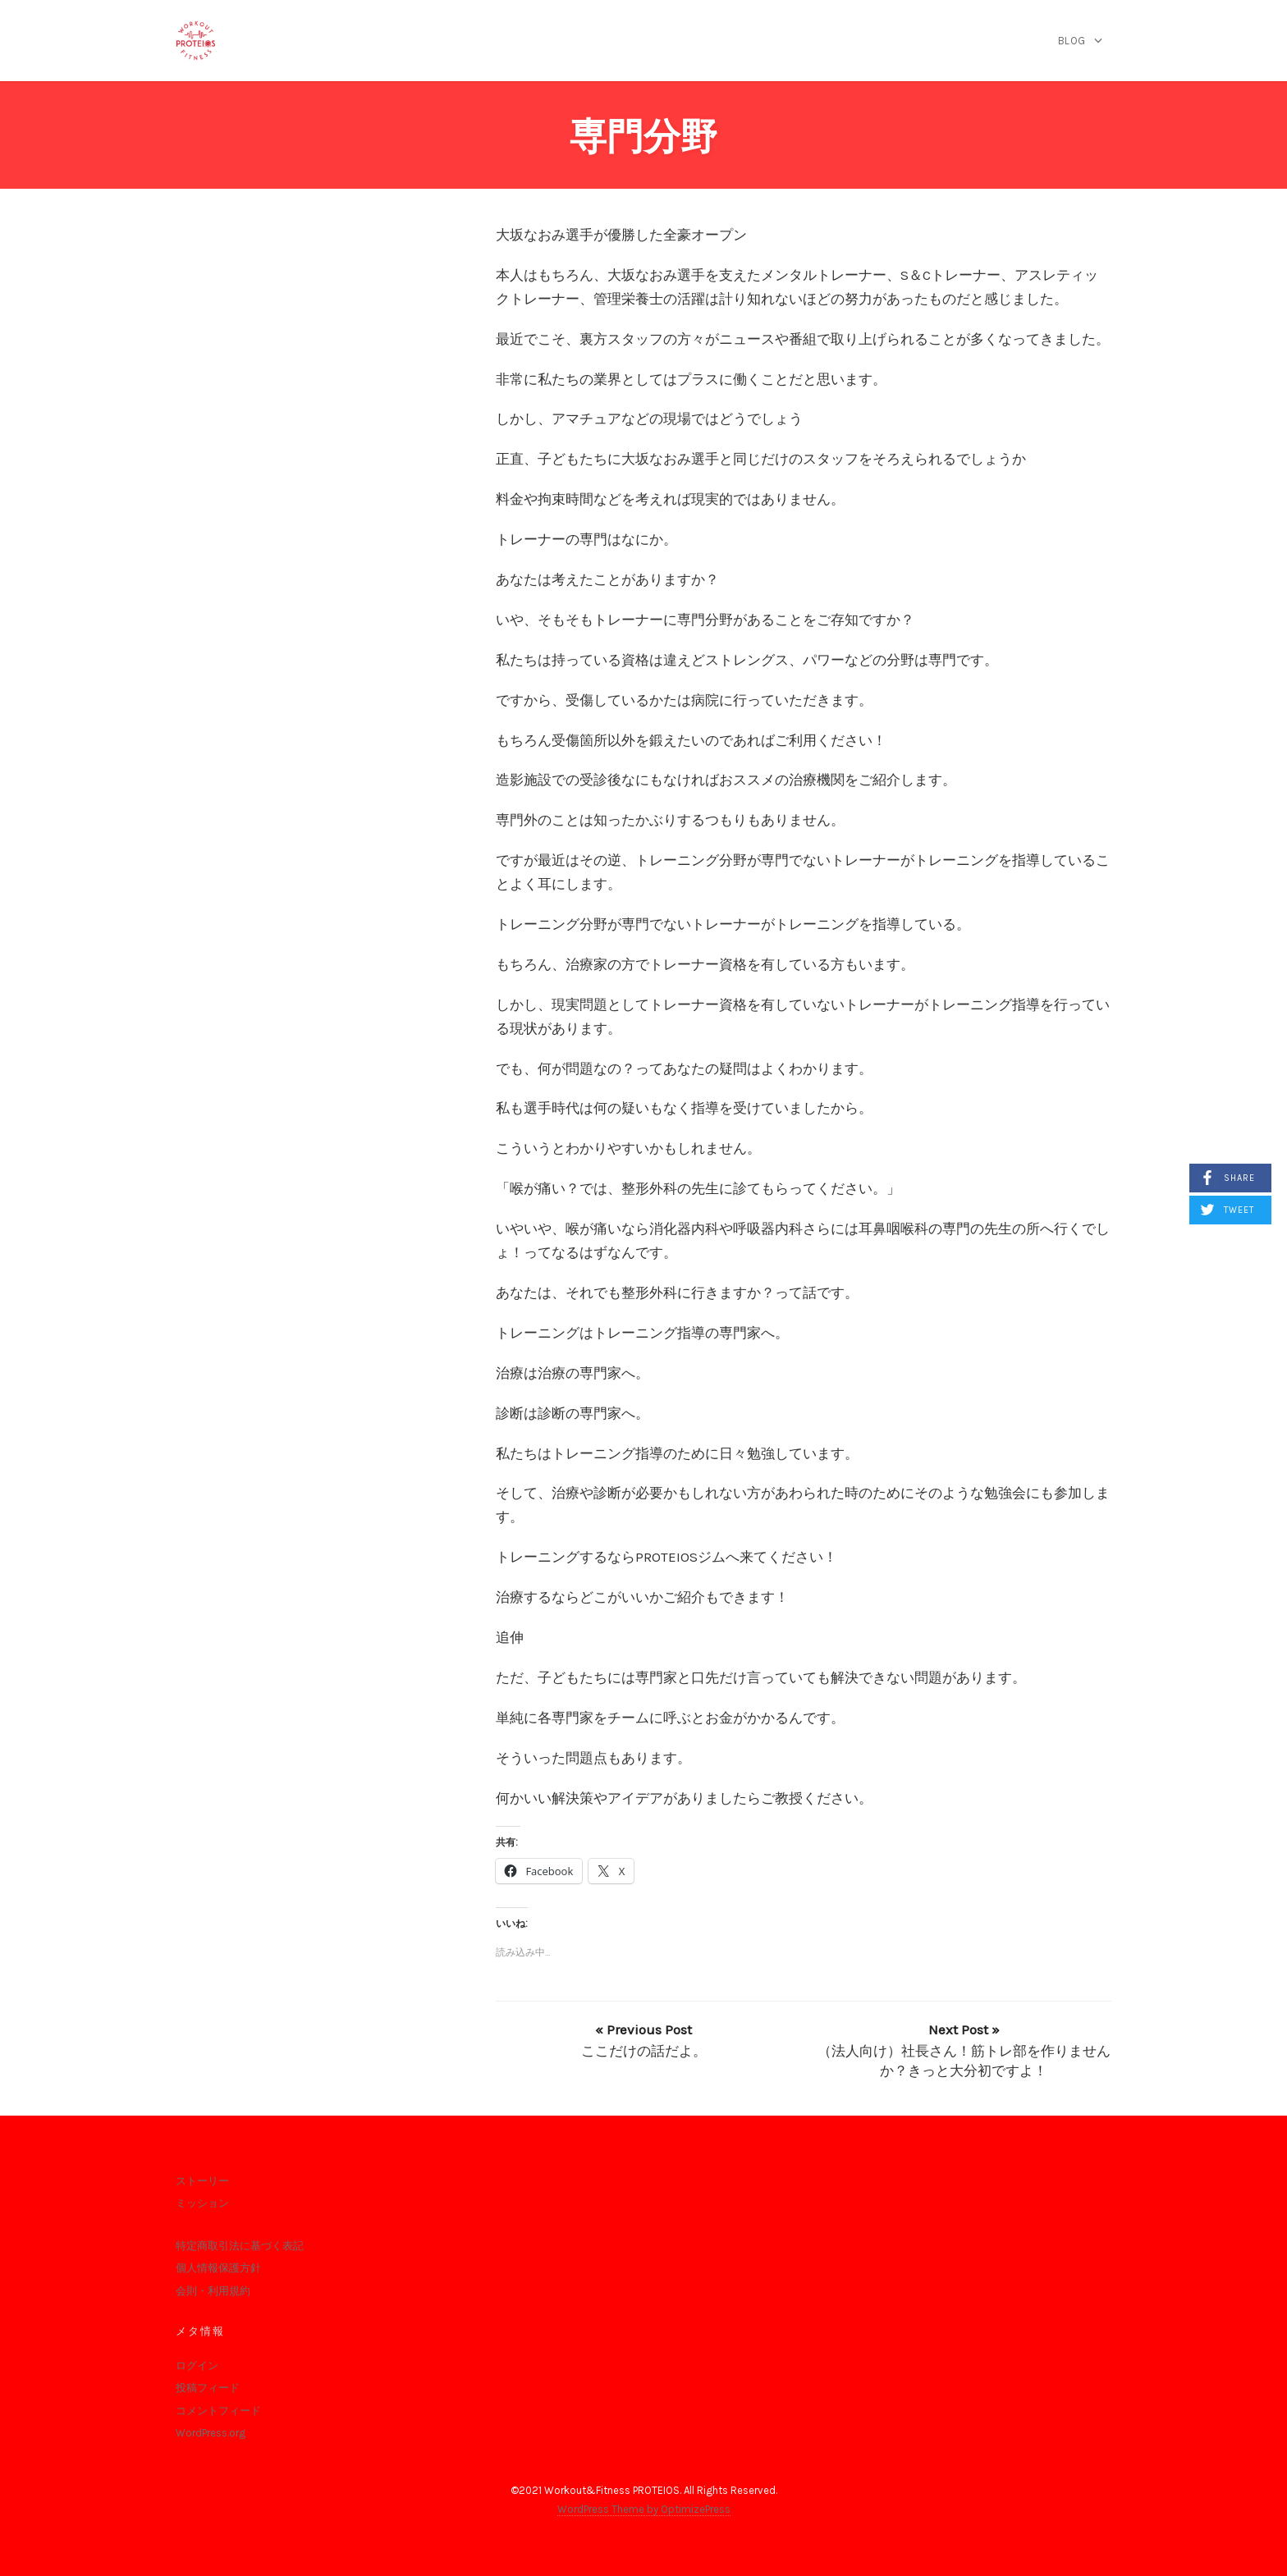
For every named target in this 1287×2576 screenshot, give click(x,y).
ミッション (202, 2203)
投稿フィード (208, 2388)
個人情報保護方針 (218, 2268)
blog (1072, 40)
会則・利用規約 (213, 2291)
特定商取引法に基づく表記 (240, 2246)
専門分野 (643, 136)
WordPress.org (210, 2433)
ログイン (197, 2365)
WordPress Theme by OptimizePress (644, 2509)
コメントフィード (218, 2410)
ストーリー (202, 2181)
